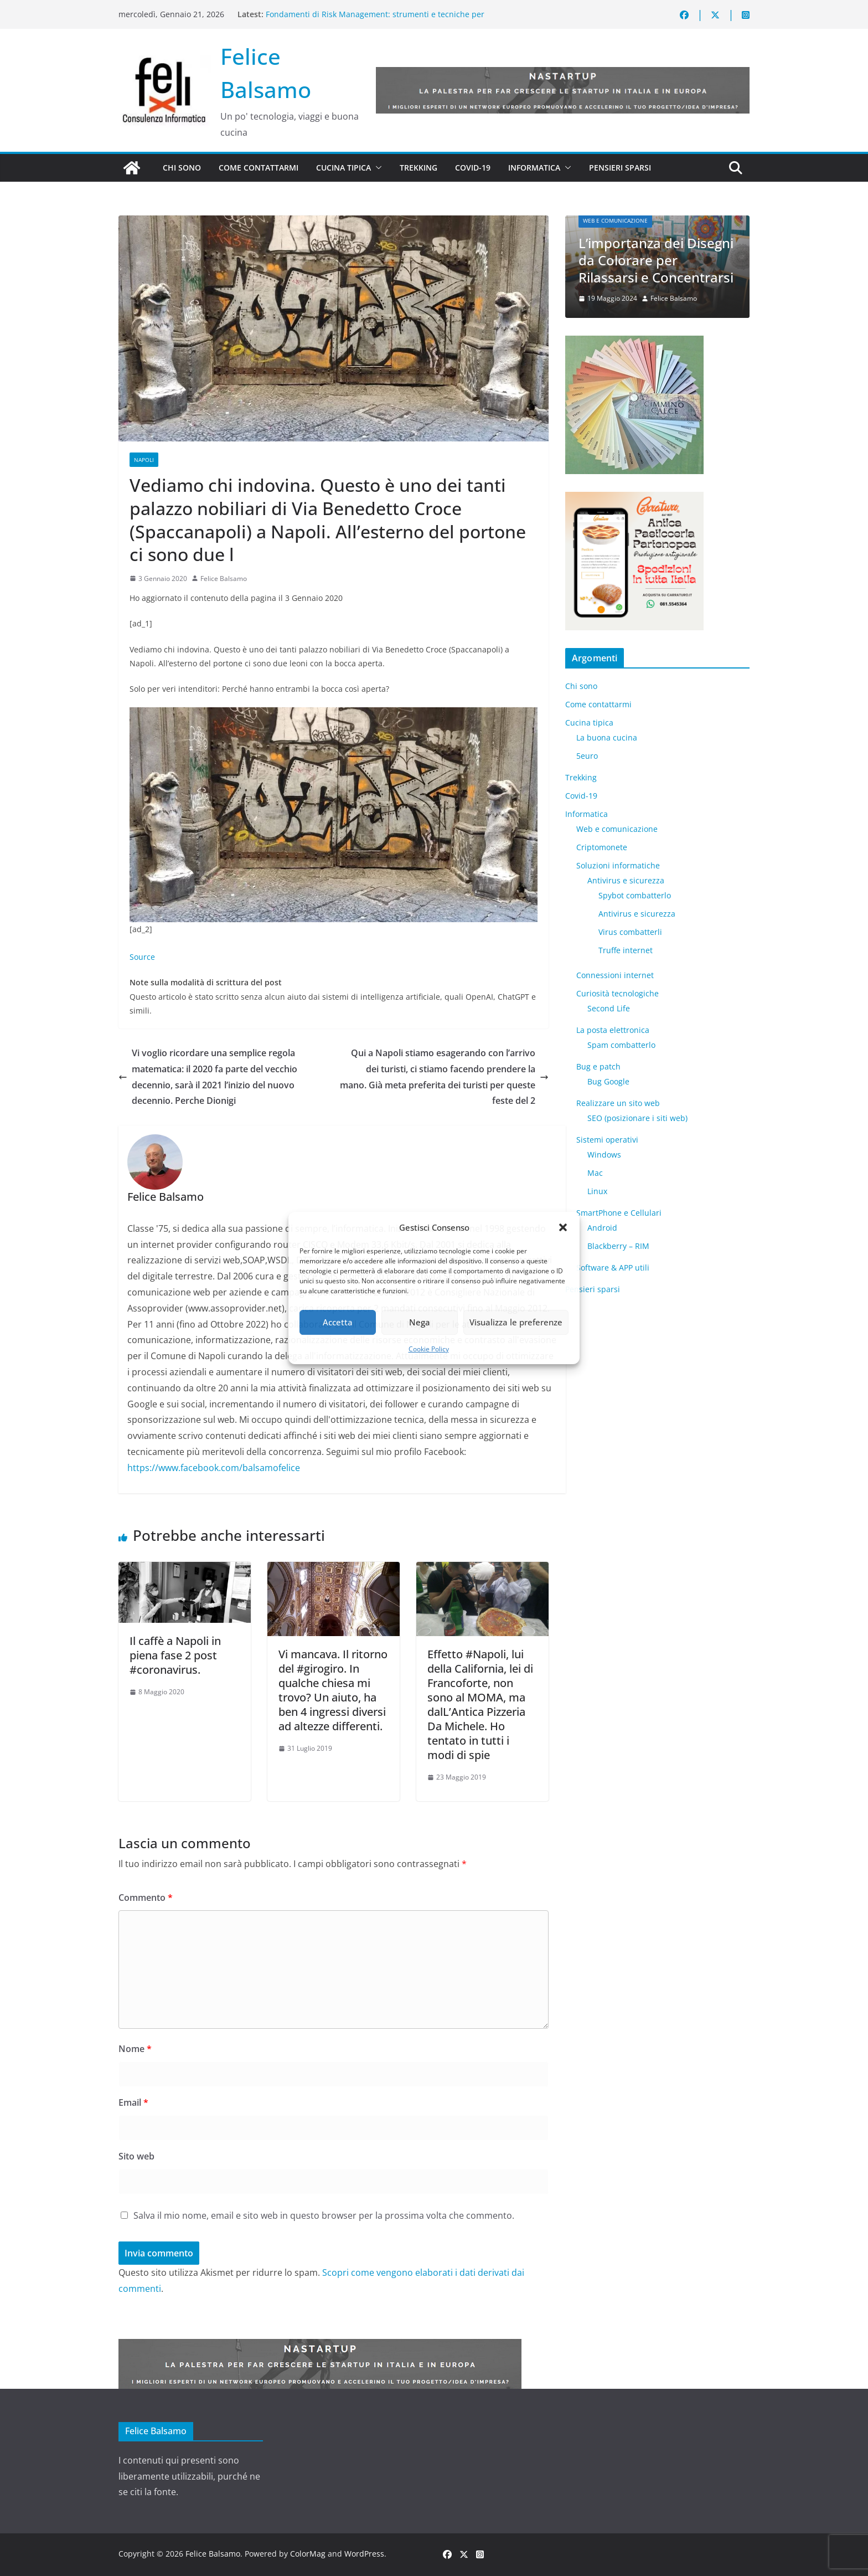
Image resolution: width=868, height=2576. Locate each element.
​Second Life (608, 1008)
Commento (145, 1897)
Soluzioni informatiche (618, 865)
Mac (595, 1173)
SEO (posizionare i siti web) (637, 1118)
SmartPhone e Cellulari (619, 1212)
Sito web (136, 2156)
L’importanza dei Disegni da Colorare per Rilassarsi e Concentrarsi (655, 260)
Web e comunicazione (615, 220)
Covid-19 (472, 167)
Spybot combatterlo (634, 895)
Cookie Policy (429, 1349)
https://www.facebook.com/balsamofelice (213, 1468)
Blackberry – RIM (618, 1246)
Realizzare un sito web (618, 1103)
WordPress (364, 2553)
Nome (135, 2049)
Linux (597, 1191)
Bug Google (608, 1081)
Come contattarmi (258, 167)
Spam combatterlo (621, 1045)
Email (133, 2102)
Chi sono (182, 167)
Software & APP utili (612, 1267)
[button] (563, 1227)
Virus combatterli (630, 932)
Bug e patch (598, 1066)
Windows (604, 1154)
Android (602, 1227)
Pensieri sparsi (620, 167)
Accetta (338, 1322)
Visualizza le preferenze (515, 1322)
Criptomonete (601, 847)
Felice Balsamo (223, 578)
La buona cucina (606, 737)
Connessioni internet (615, 975)
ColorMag (308, 2553)
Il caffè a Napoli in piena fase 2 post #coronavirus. (175, 1655)
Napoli (144, 460)
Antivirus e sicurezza (625, 880)
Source (142, 957)
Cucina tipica (343, 167)
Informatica (534, 167)
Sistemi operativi (607, 1139)
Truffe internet (625, 950)
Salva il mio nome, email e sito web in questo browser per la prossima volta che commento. (323, 2215)
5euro (587, 755)
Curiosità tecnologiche (617, 993)
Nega (419, 1322)
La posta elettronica (612, 1030)
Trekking (418, 167)
